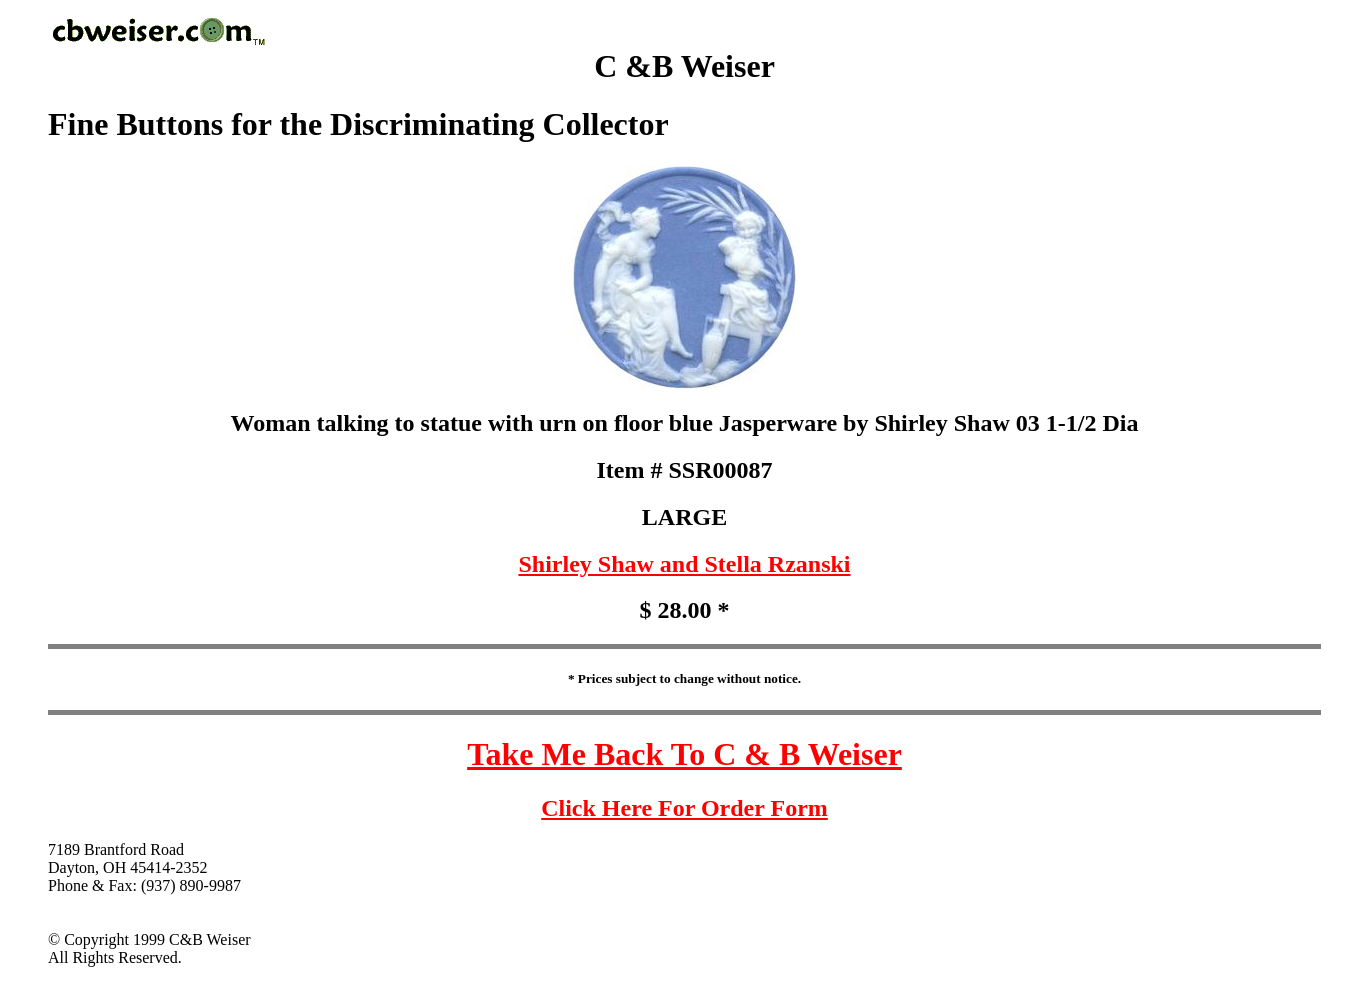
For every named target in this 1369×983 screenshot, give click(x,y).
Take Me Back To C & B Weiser (684, 754)
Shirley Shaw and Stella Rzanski (684, 564)
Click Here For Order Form (684, 808)
